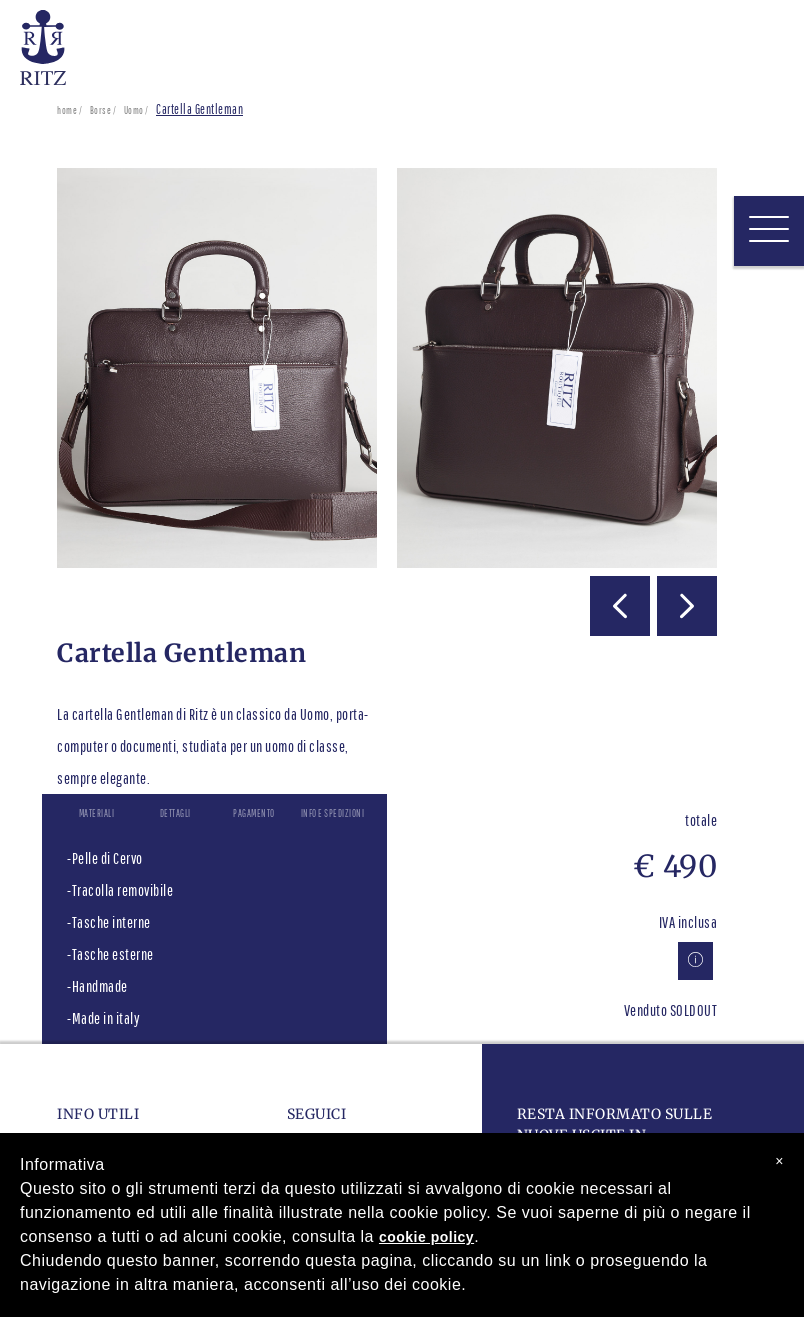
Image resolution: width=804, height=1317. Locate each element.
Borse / (103, 110)
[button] (620, 606)
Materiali (97, 813)
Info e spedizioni (333, 813)
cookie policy (426, 1237)
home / (69, 110)
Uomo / (136, 110)
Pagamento (254, 813)
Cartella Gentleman (199, 109)
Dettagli (175, 813)
